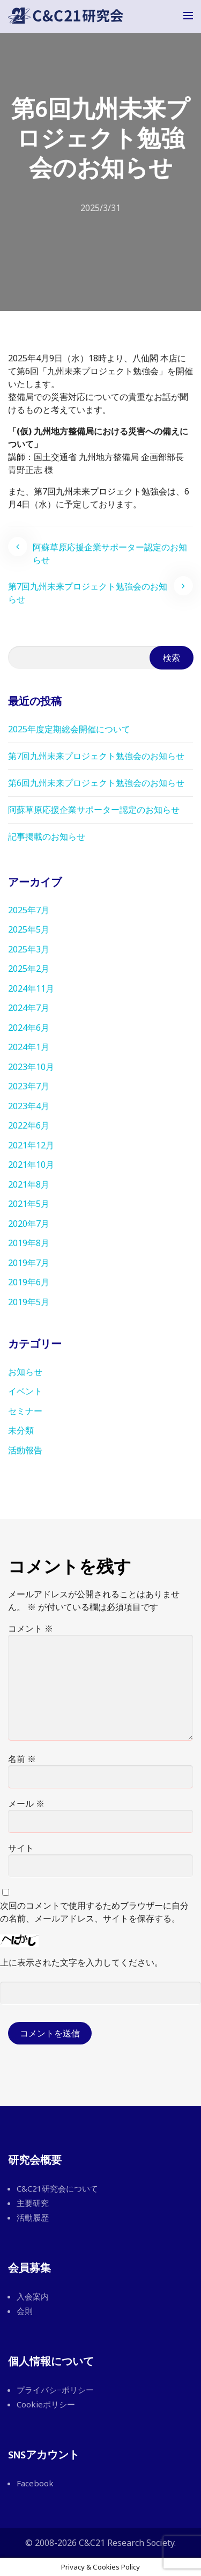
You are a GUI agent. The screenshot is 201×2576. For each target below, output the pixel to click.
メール (26, 1803)
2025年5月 (28, 929)
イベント (25, 1391)
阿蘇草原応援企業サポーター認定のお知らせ (110, 553)
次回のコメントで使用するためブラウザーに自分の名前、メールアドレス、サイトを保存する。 (94, 1912)
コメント (30, 1628)
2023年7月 (28, 1086)
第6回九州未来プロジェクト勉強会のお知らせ (96, 783)
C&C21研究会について (57, 2188)
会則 (25, 2310)
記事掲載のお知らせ (46, 836)
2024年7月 (28, 1008)
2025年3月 (28, 949)
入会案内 (33, 2296)
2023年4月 (28, 1106)
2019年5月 (28, 1302)
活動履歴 (33, 2217)
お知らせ (25, 1372)
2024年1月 (28, 1047)
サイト (21, 1848)
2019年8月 (28, 1243)
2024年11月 (31, 988)
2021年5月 (28, 1204)
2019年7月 (28, 1263)
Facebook (35, 2483)
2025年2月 (28, 968)
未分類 (21, 1430)
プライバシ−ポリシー (55, 2389)
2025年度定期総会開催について (69, 729)
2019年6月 (28, 1282)
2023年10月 (31, 1067)
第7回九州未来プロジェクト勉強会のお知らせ (87, 592)
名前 (22, 1759)
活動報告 (25, 1450)
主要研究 (33, 2202)
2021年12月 (31, 1145)
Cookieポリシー (46, 2404)
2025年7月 (28, 910)
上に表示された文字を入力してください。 (81, 1962)
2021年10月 (31, 1164)
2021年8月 (28, 1184)
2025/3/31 (100, 208)
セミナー (25, 1411)
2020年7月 (28, 1223)
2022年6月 (28, 1125)
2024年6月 (28, 1028)
